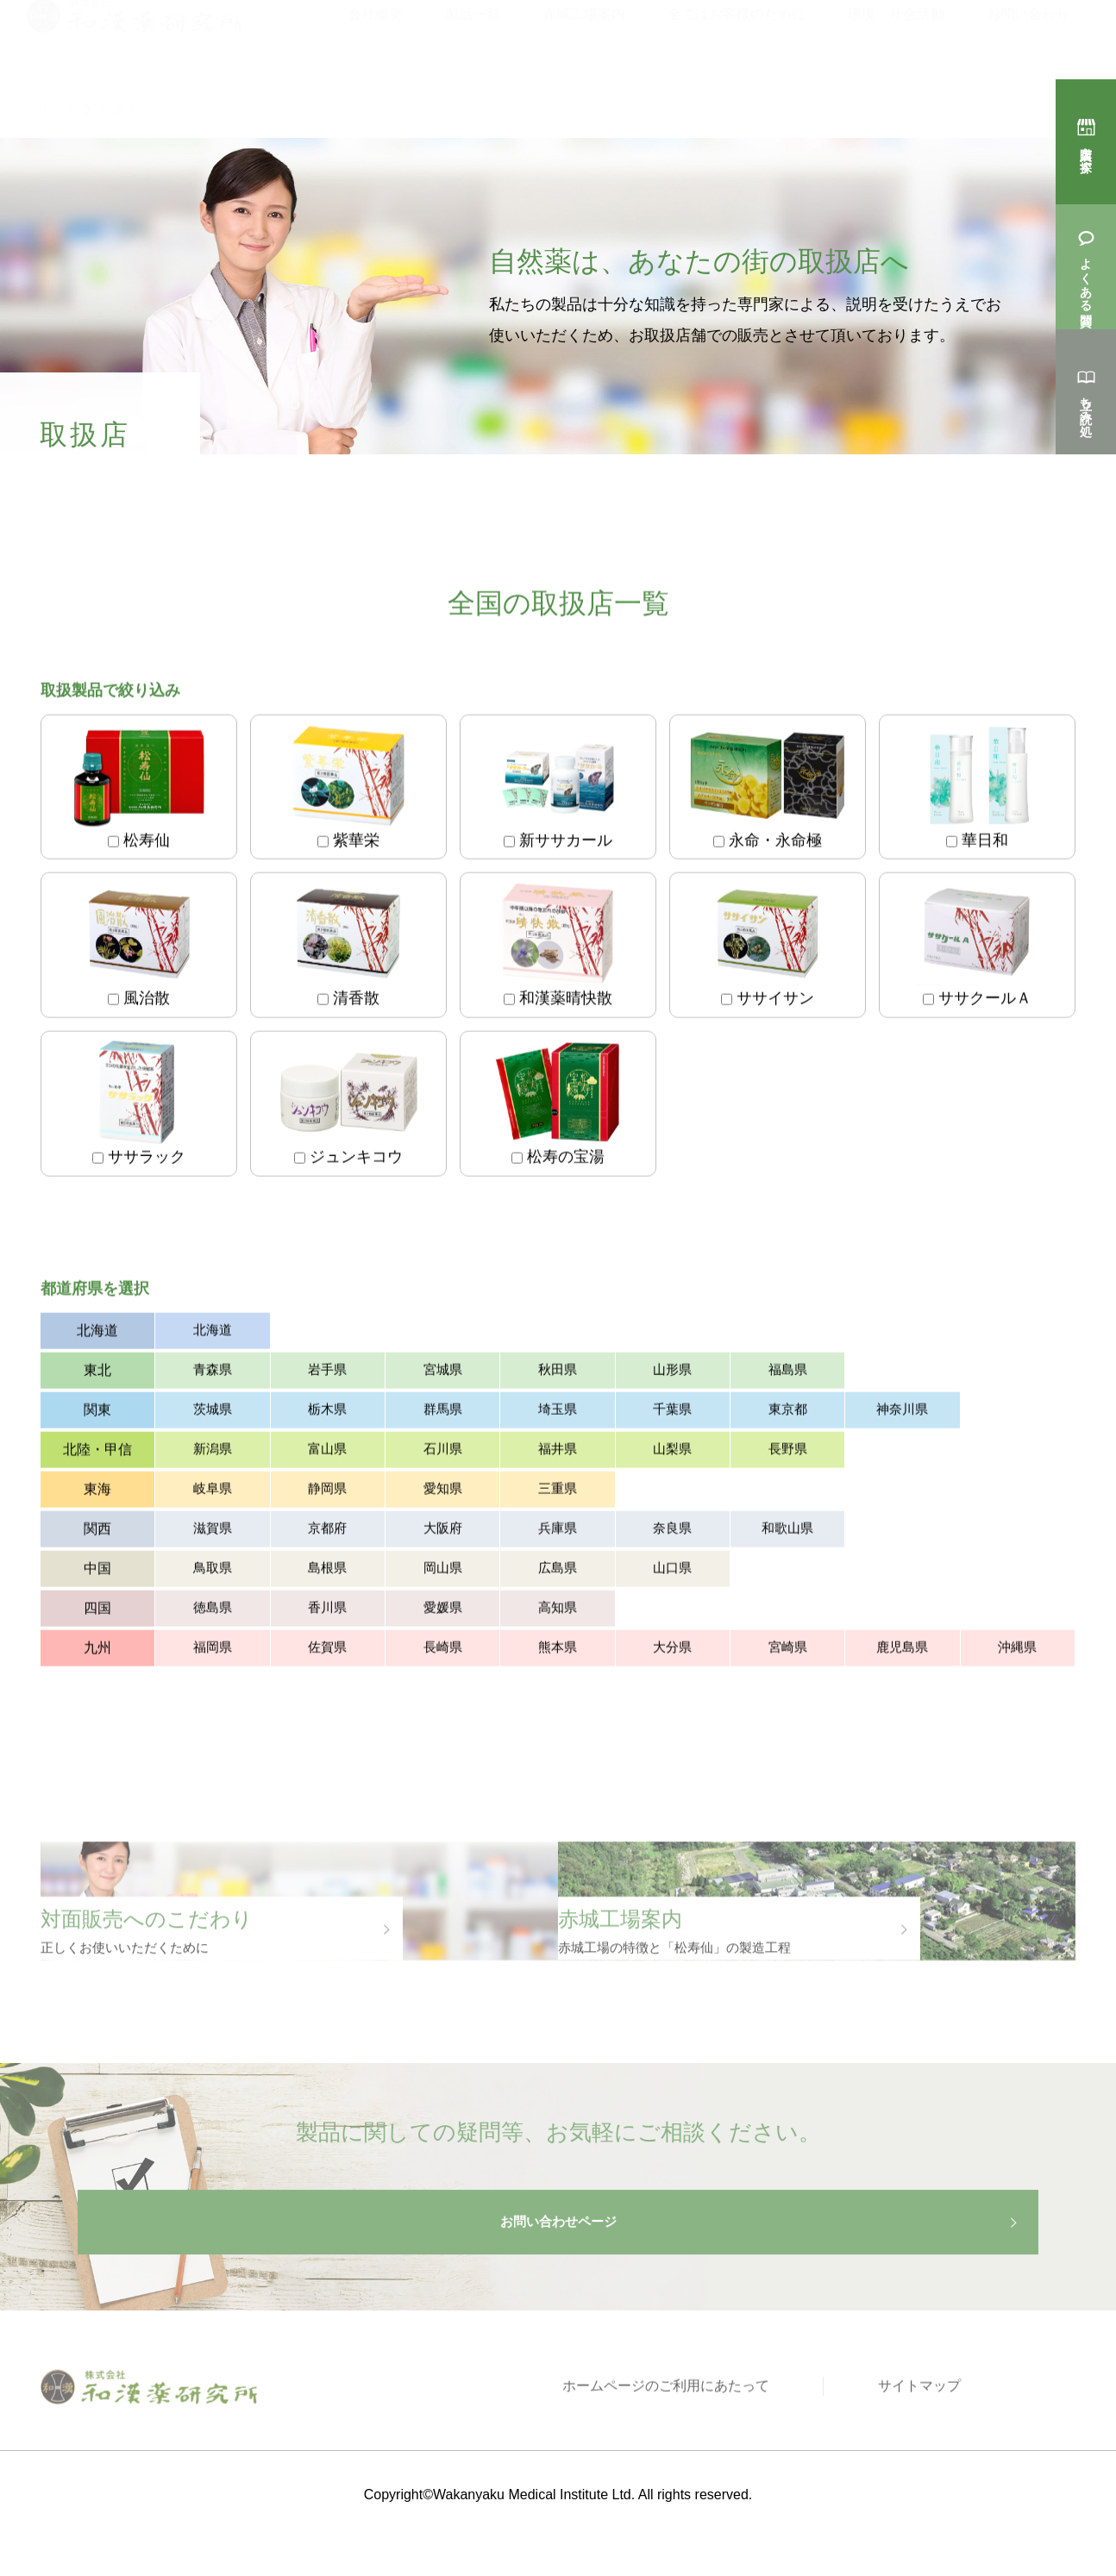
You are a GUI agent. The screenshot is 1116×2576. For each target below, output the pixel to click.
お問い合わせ (1028, 35)
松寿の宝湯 (558, 1107)
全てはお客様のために (737, 35)
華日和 (977, 790)
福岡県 (212, 1651)
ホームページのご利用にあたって (703, 2437)
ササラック (139, 1107)
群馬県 (442, 1413)
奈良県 (672, 1532)
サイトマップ (932, 2437)
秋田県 (557, 1373)
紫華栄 (348, 790)
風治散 (139, 948)
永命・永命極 (767, 790)
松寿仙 (139, 790)
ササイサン (767, 948)
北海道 (212, 1334)
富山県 (327, 1453)
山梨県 (672, 1453)
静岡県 (327, 1492)
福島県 (787, 1373)
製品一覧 (472, 35)
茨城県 (212, 1413)
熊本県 (557, 1651)
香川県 (327, 1611)
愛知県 (442, 1492)
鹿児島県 (902, 1651)
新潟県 (212, 1453)
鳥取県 (212, 1572)
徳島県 (212, 1611)
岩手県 (327, 1373)
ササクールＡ (977, 948)
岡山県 (442, 1572)
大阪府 (442, 1532)
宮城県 (442, 1373)
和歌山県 (787, 1532)
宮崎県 (787, 1651)
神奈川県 (902, 1413)
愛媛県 (442, 1611)
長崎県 (442, 1651)
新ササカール (558, 790)
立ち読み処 (1086, 402)
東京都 (787, 1413)
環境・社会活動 (896, 35)
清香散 (348, 948)
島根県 (327, 1572)
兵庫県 (557, 1532)
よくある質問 (1086, 276)
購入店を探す (1086, 152)
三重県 (557, 1492)
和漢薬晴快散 (558, 948)
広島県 (557, 1572)
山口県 (672, 1572)
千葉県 (672, 1413)
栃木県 (327, 1413)
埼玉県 (557, 1413)
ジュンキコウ (348, 1107)
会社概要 (375, 35)
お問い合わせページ (558, 2265)
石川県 (442, 1453)
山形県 (672, 1373)
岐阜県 (212, 1492)
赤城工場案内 (583, 35)
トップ (57, 108)
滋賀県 (212, 1532)
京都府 (327, 1532)
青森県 (212, 1373)
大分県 (672, 1651)
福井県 (557, 1453)
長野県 (787, 1453)
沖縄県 (1017, 1651)
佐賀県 (327, 1651)
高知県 (557, 1611)
